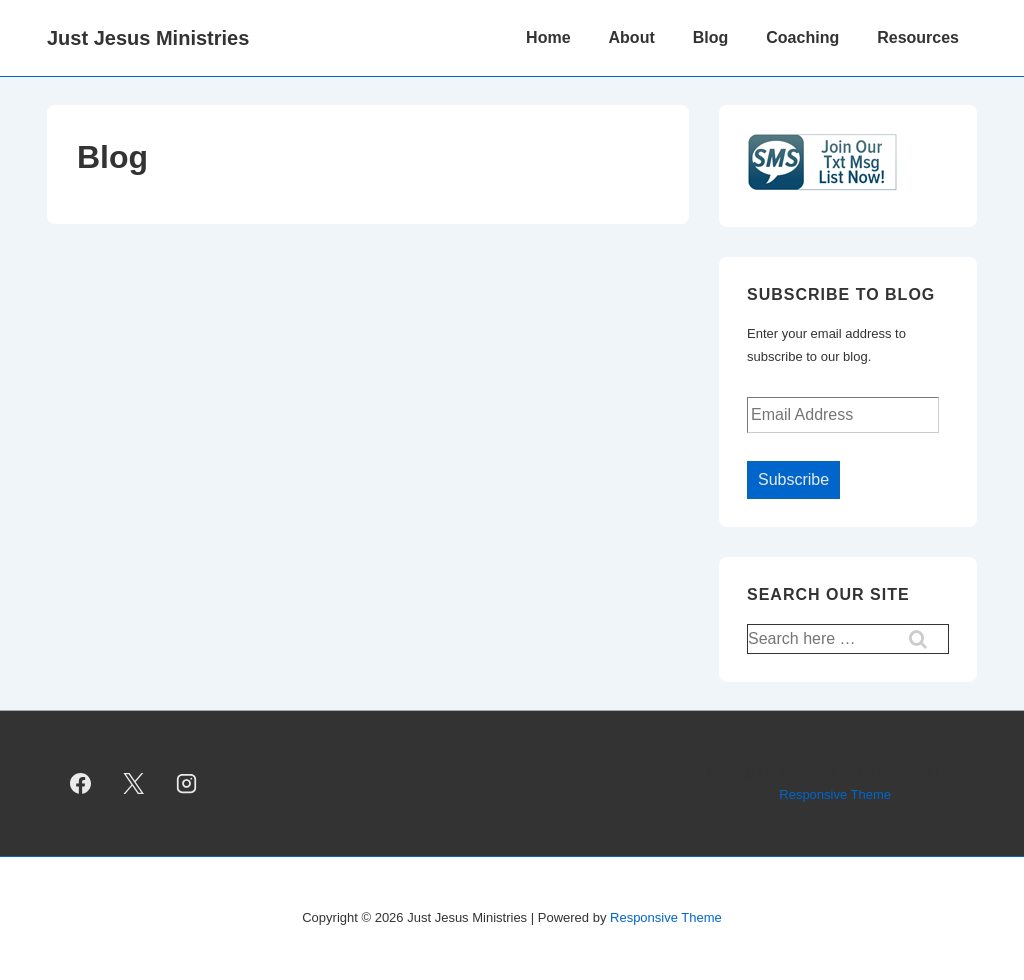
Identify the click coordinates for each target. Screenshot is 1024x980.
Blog (711, 37)
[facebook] (81, 784)
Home (548, 37)
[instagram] (187, 784)
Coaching (802, 37)
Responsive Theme (835, 794)
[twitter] (134, 784)
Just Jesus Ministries (148, 38)
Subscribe (793, 479)
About (632, 37)
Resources (918, 37)
